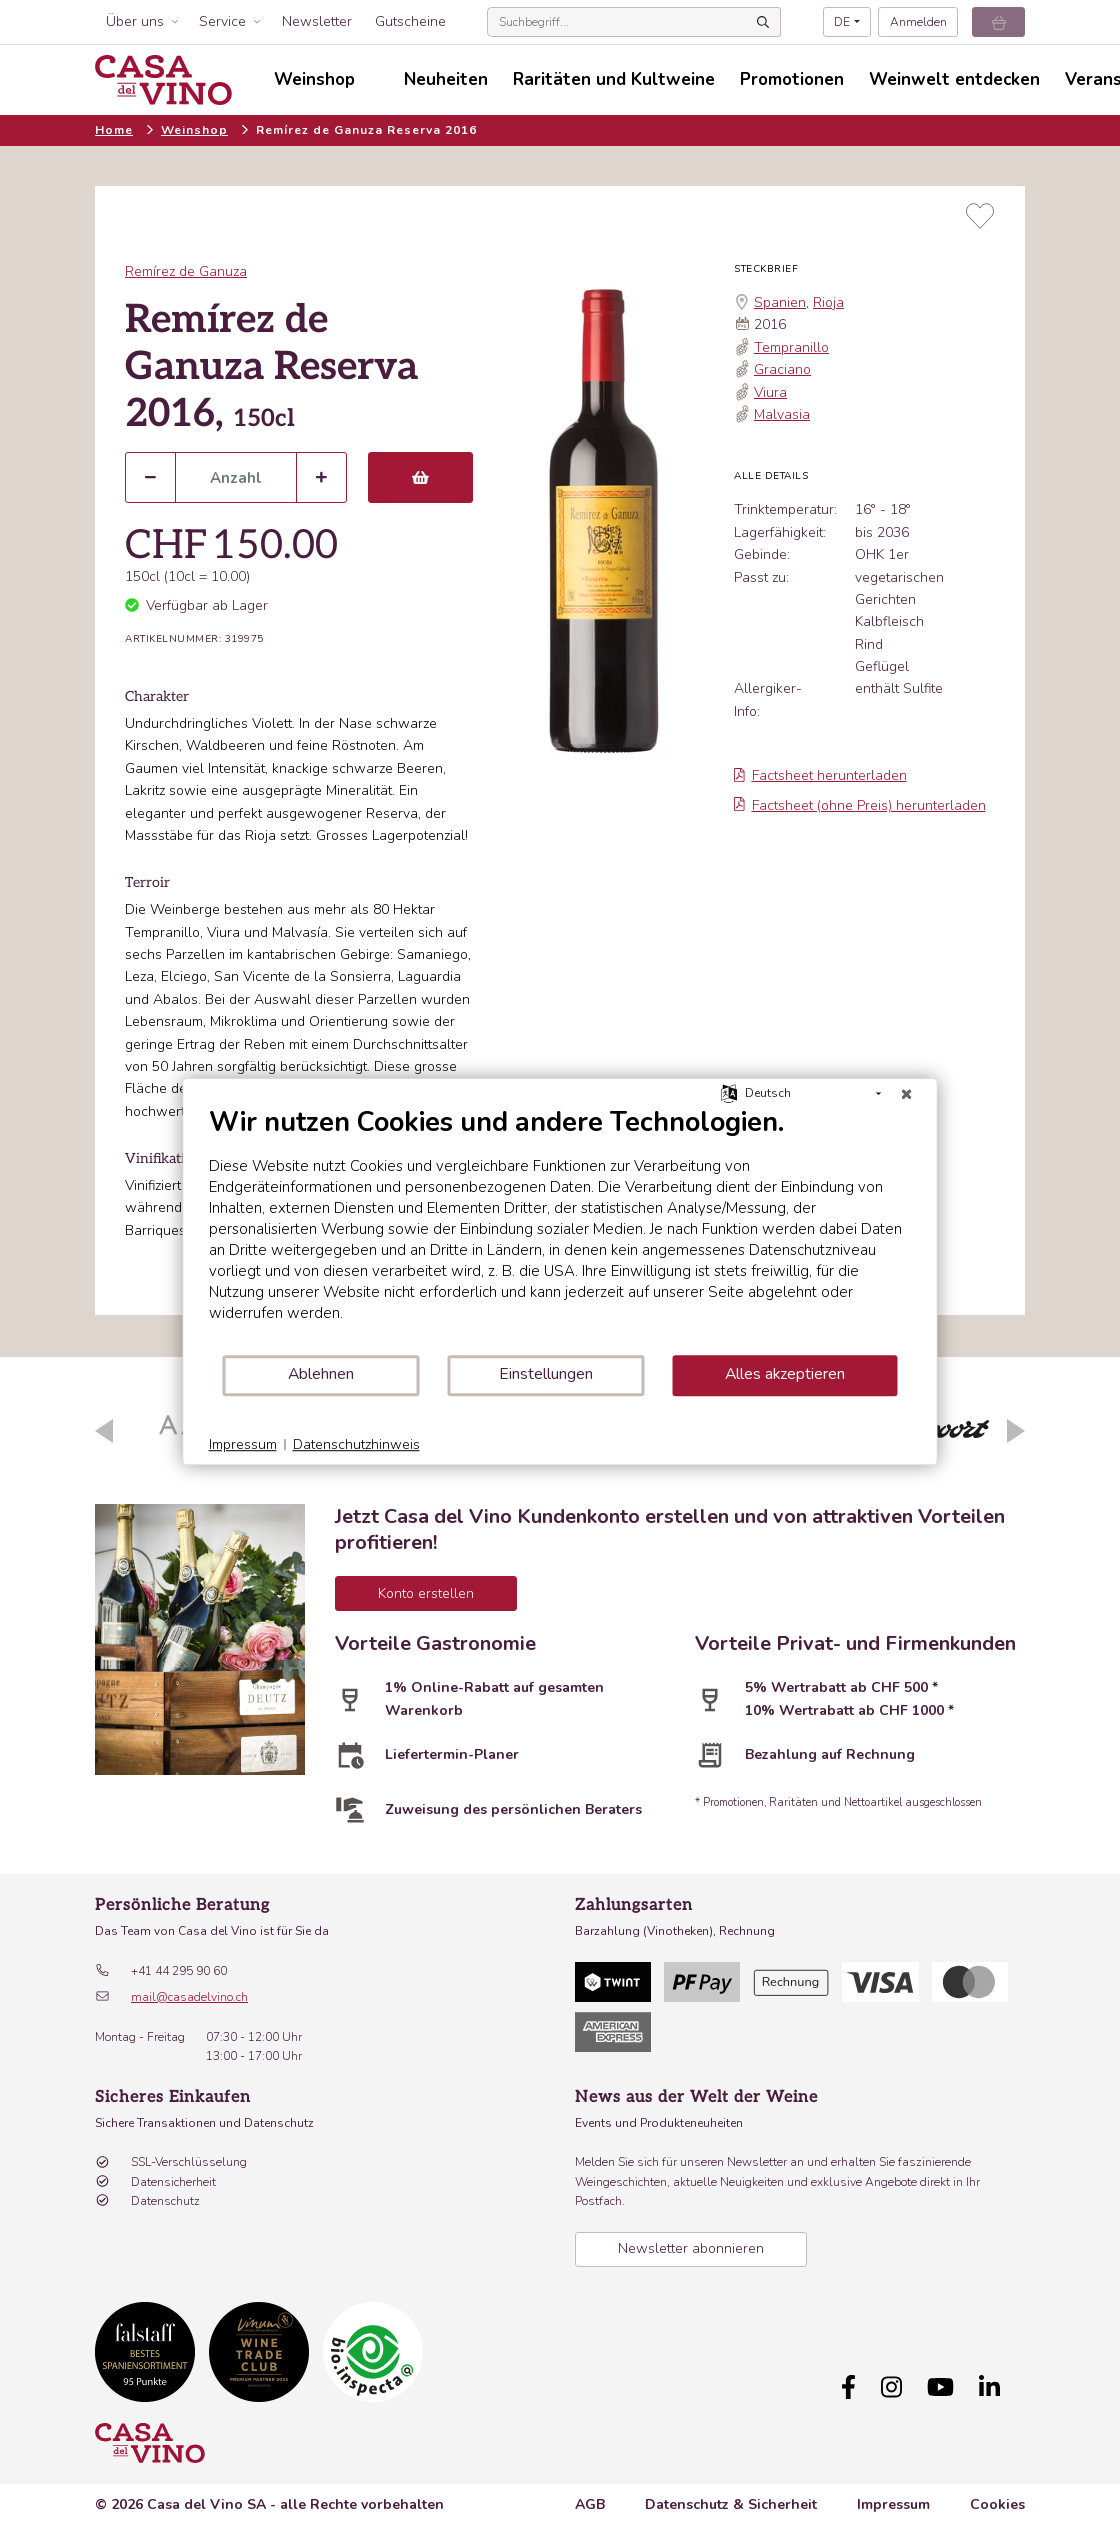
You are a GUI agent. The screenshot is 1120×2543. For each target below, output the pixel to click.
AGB (590, 2504)
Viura (770, 392)
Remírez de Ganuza (186, 271)
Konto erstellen (426, 1593)
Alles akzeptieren (785, 1374)
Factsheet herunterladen (820, 775)
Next (1016, 1431)
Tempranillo (791, 347)
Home (114, 130)
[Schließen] (907, 1094)
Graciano (782, 369)
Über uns (135, 21)
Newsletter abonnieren (691, 2248)
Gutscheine (410, 21)
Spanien (780, 302)
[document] (560, 1229)
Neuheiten (446, 79)
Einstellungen (546, 1374)
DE (842, 22)
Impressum (893, 2504)
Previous (104, 1431)
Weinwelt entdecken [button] (954, 79)
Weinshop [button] (314, 79)
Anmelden (918, 22)
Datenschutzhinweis (356, 1444)
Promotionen (792, 79)
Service (222, 21)
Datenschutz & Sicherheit (731, 2504)
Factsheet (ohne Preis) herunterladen (860, 805)
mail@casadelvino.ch (189, 1997)
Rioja (828, 302)
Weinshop (194, 130)
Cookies (997, 2504)
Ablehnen (321, 1374)
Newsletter (317, 21)
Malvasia (782, 414)
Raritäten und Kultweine (614, 79)
